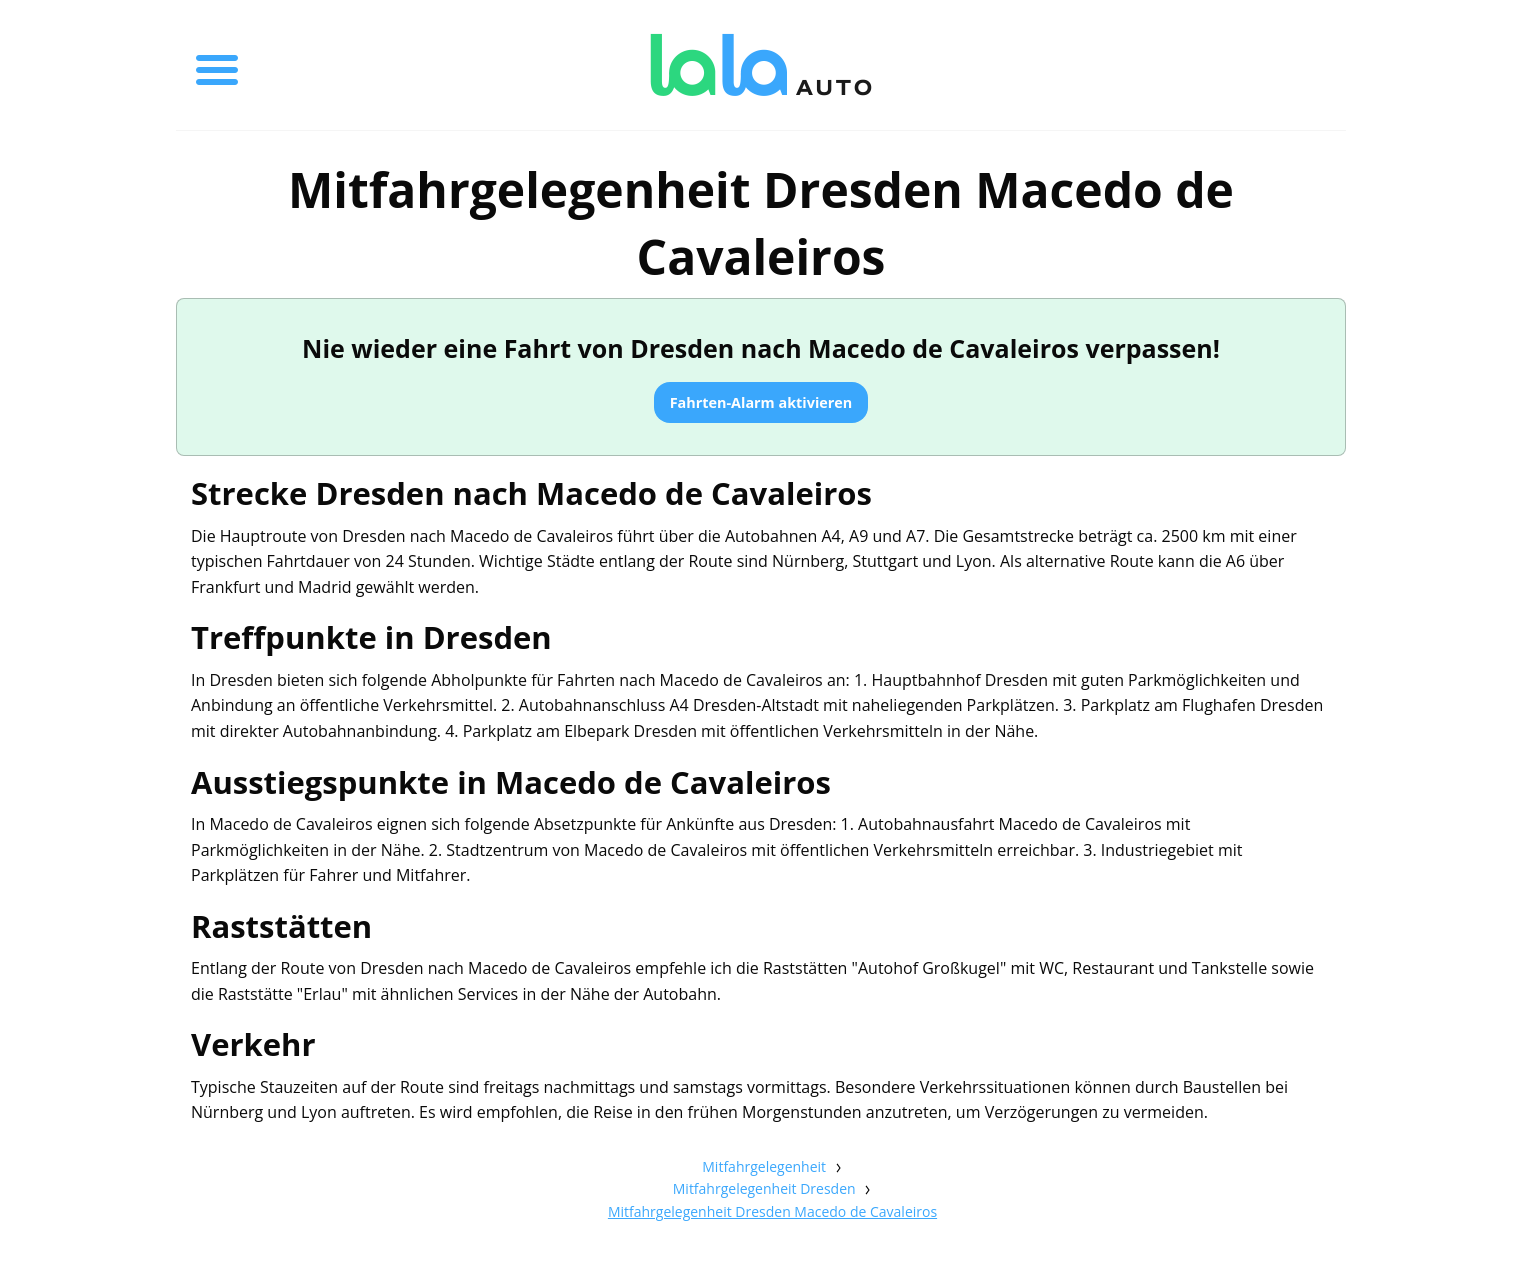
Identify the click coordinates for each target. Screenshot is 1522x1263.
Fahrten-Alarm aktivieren (761, 402)
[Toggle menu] (217, 65)
